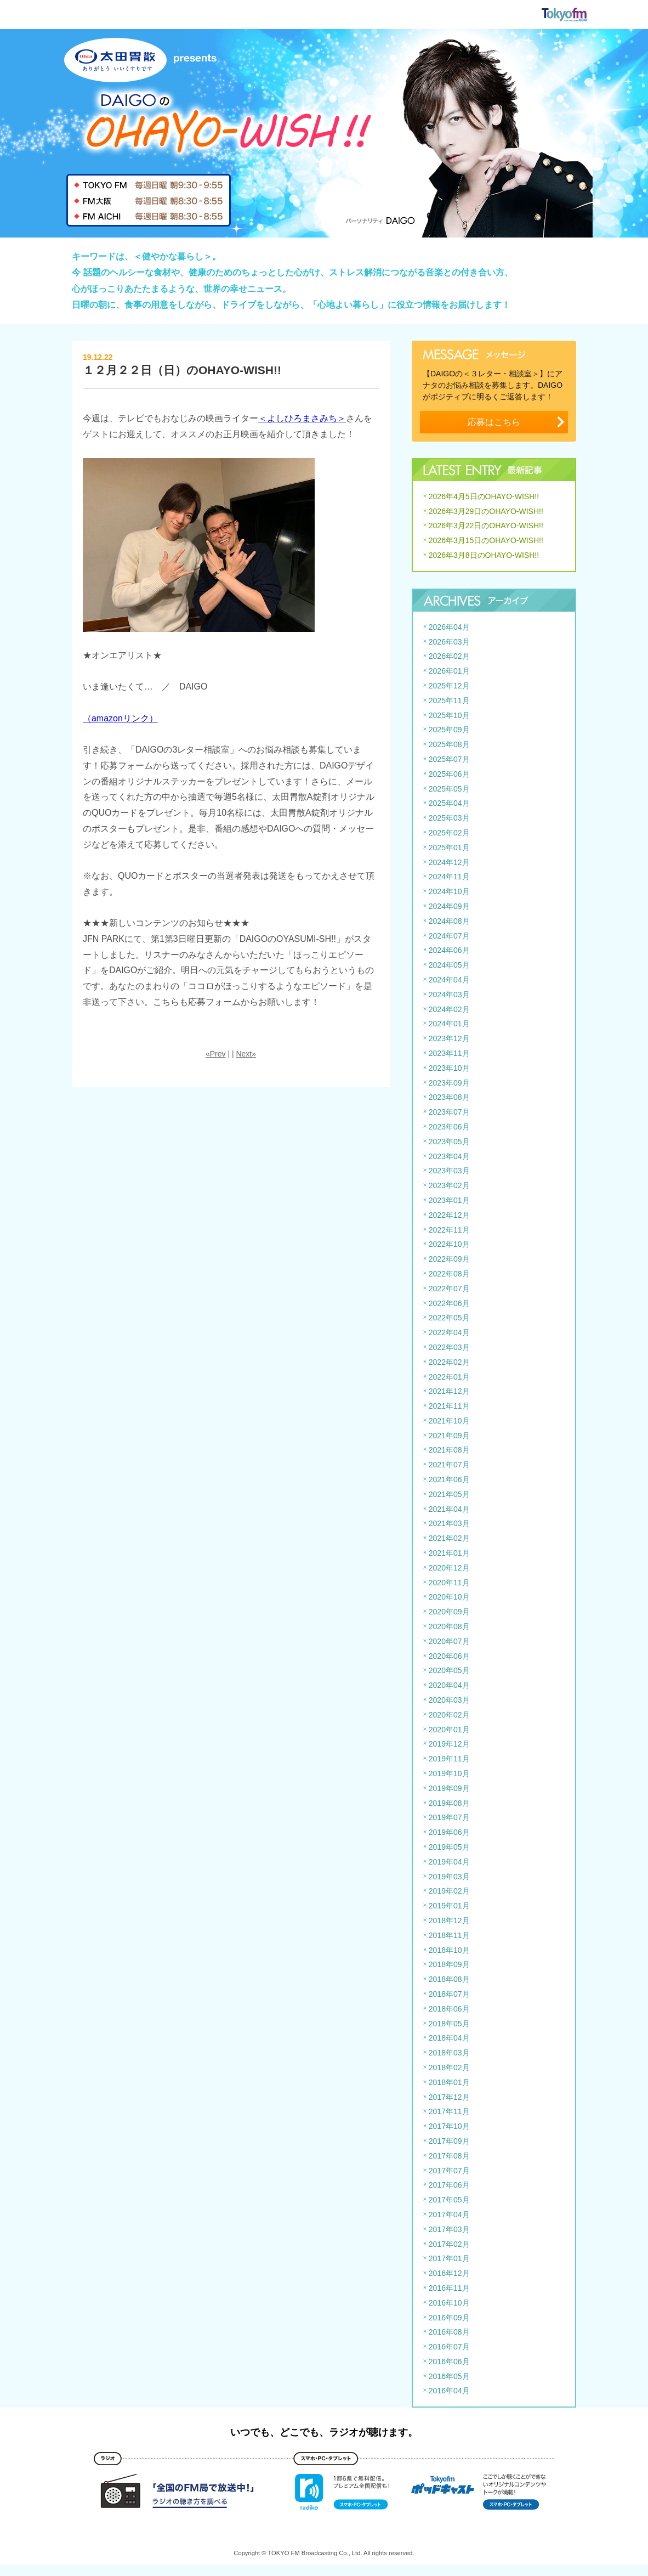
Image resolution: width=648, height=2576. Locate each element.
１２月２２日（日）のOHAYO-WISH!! (182, 370)
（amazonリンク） (120, 718)
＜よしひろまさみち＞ (302, 418)
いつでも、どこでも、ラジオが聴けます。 (324, 2432)
